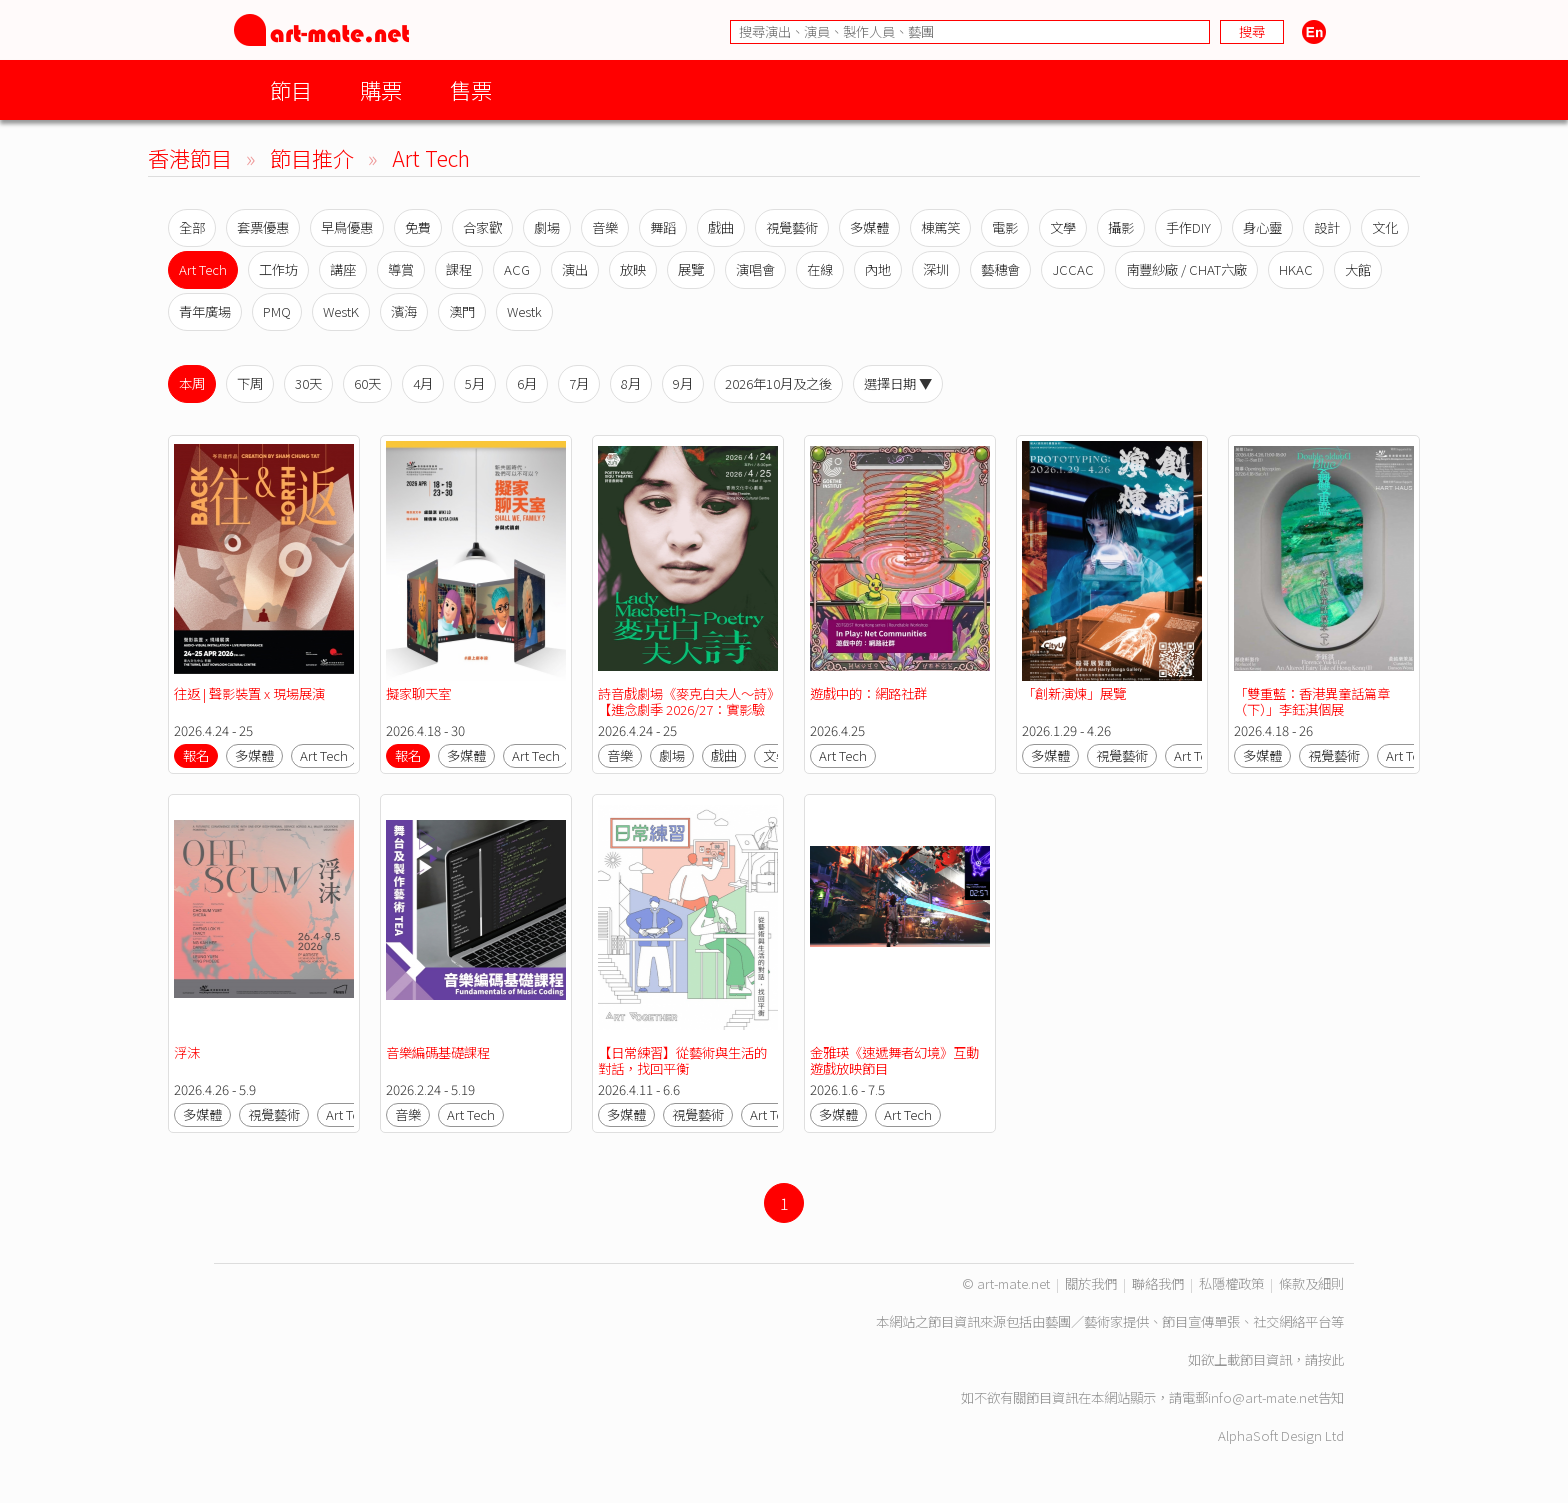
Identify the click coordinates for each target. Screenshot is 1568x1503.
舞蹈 (663, 227)
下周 (250, 383)
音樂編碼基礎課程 (438, 1052)
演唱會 (755, 269)
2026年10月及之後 (778, 383)
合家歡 (482, 227)
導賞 (401, 269)
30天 (308, 383)
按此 (1331, 1359)
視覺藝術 (792, 227)
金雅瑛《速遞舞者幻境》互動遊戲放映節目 (894, 1060)
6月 (527, 383)
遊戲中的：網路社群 (868, 693)
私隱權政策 (1231, 1283)
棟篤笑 (940, 227)
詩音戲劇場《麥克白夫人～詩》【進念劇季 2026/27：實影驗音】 (685, 709)
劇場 (547, 227)
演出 (575, 269)
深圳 (936, 269)
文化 (1385, 227)
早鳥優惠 (347, 227)
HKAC (1296, 269)
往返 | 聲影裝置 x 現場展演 (249, 693)
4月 (423, 383)
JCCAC (1073, 269)
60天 (367, 383)
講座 (343, 269)
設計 (1327, 227)
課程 (459, 269)
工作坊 (278, 269)
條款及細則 (1311, 1283)
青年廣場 (205, 311)
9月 (683, 383)
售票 (471, 89)
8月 (631, 383)
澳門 (462, 311)
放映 (633, 269)
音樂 (605, 227)
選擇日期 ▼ (898, 383)
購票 (381, 89)
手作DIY (1188, 227)
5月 (475, 383)
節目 (291, 89)
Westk (524, 311)
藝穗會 (1000, 269)
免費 (418, 227)
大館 (1358, 269)
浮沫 (187, 1052)
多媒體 (869, 227)
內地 (878, 269)
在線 (820, 269)
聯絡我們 (1158, 1283)
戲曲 (721, 227)
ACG (517, 269)
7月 (579, 383)
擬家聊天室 (420, 693)
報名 (196, 755)
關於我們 (1091, 1283)
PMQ (277, 311)
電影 (1005, 227)
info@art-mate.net (1263, 1397)
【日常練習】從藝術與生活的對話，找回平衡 (682, 1060)
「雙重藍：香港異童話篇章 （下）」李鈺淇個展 (1313, 701)
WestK (341, 311)
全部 (192, 227)
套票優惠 (263, 227)
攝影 (1121, 227)
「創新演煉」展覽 (1074, 693)
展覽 (691, 269)
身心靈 (1262, 227)
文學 (1063, 227)
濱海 (404, 311)
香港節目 (190, 157)
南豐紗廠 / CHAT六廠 (1186, 269)
